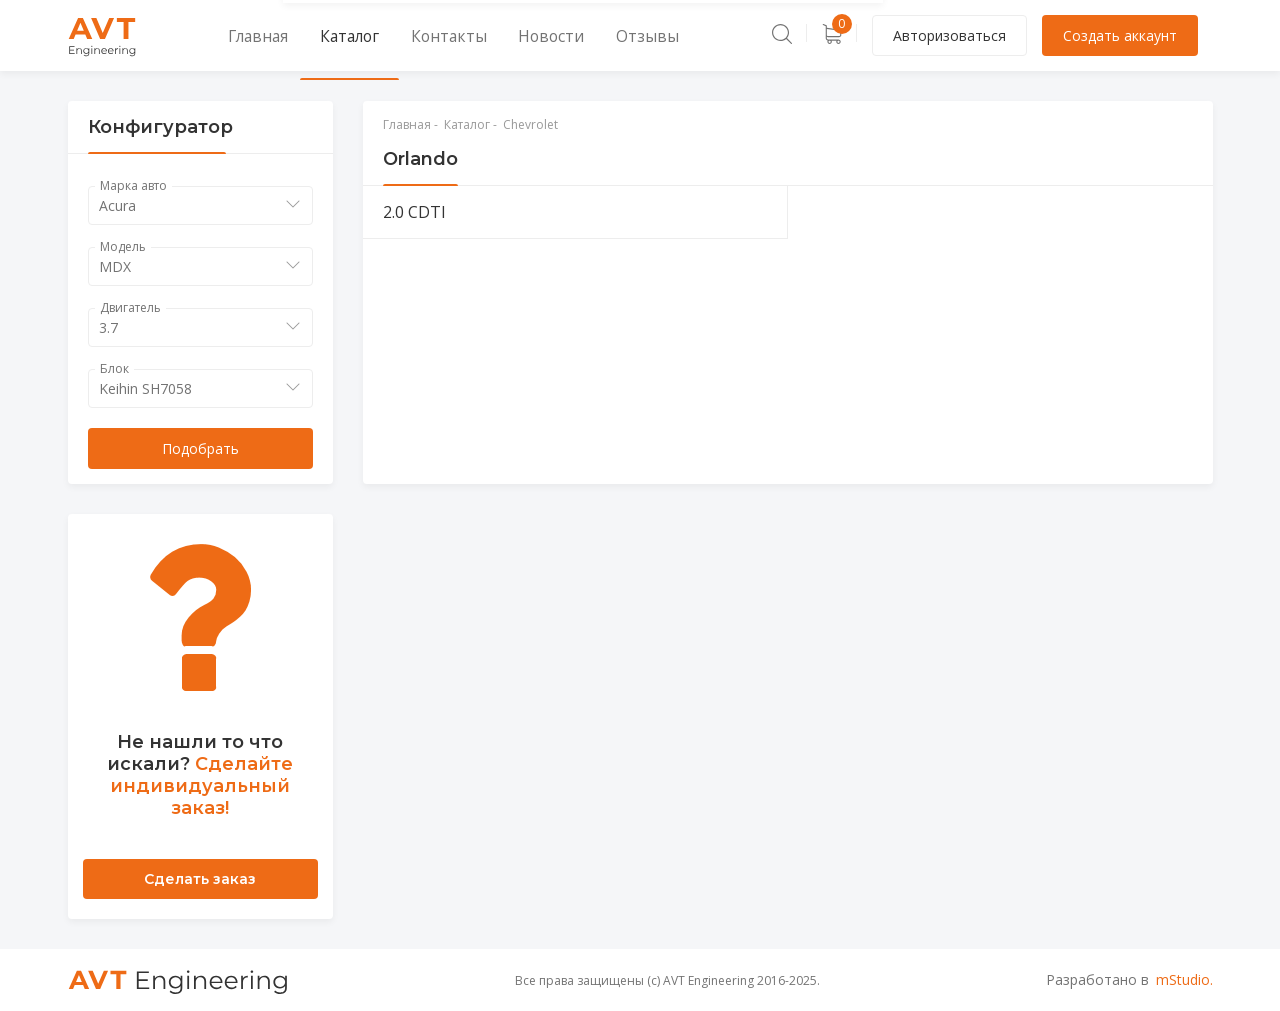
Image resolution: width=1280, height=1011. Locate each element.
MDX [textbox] (115, 266)
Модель (123, 246)
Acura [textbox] (117, 205)
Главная (244, 35)
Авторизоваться (949, 35)
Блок (114, 368)
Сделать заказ (200, 879)
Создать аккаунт (1120, 35)
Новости (496, 35)
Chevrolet (530, 124)
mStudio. (1184, 979)
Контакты (409, 35)
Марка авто (133, 185)
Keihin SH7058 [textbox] (145, 388)
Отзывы (577, 35)
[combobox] (200, 205)
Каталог (324, 35)
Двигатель (130, 307)
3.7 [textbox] (108, 327)
